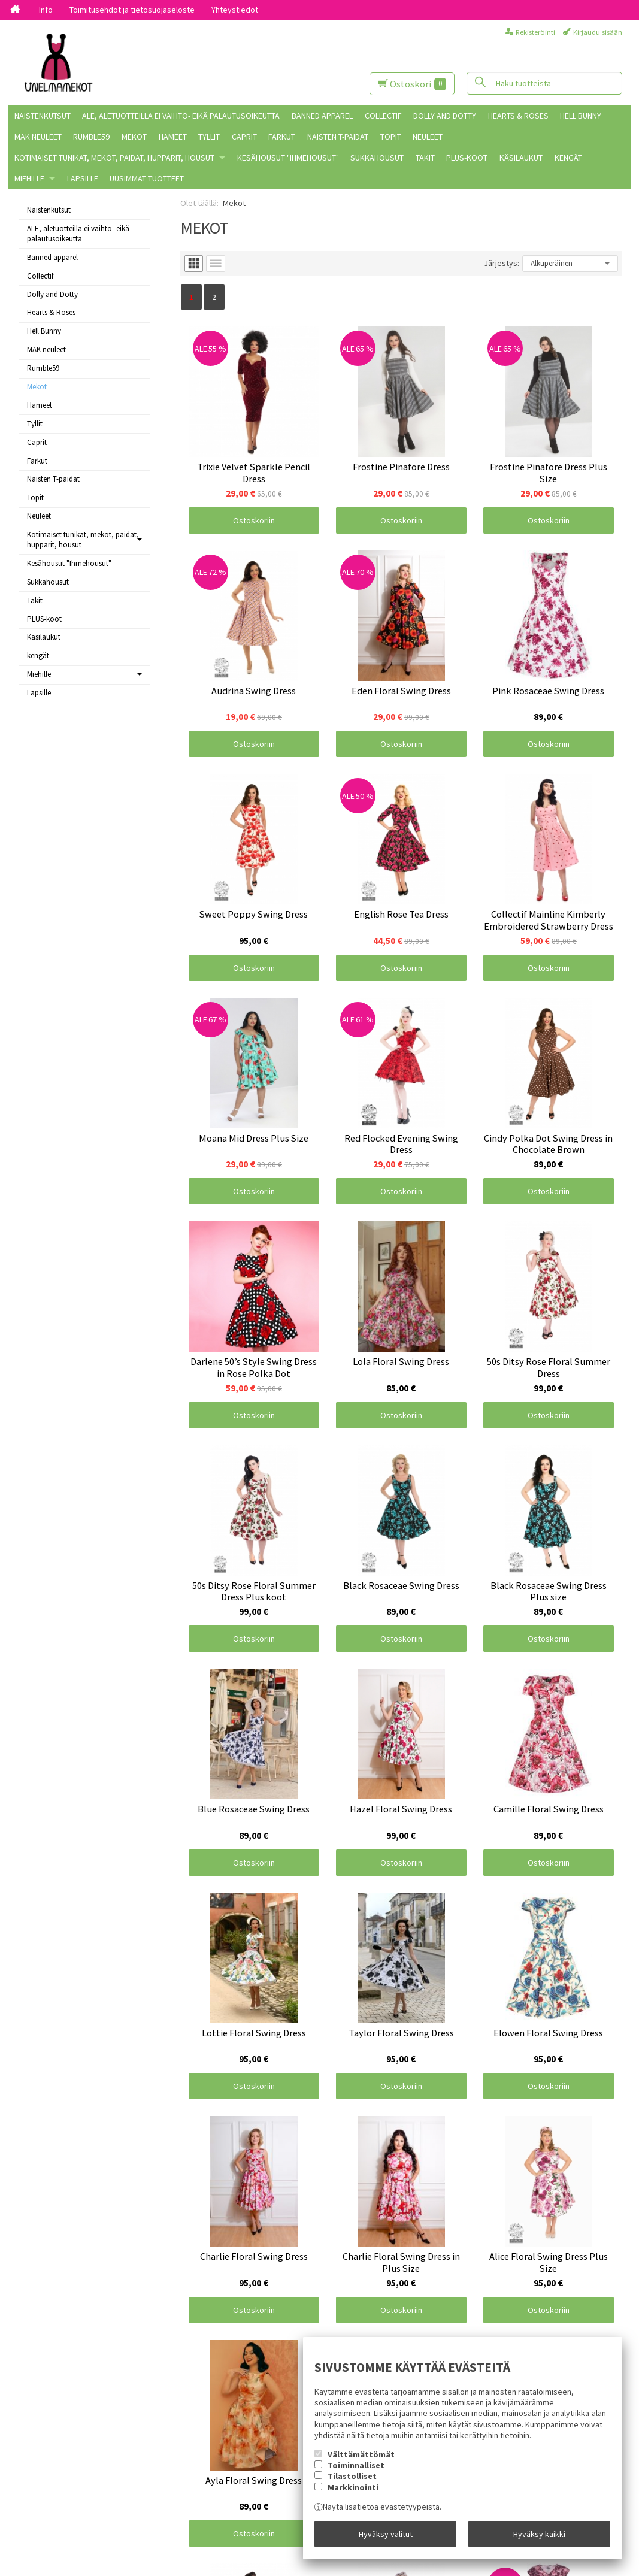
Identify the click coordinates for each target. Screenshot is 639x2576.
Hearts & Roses (518, 115)
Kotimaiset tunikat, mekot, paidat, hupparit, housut (114, 157)
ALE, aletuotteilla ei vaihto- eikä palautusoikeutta (181, 115)
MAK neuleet (38, 136)
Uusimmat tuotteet (147, 178)
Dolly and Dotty (444, 115)
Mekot (134, 136)
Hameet (173, 136)
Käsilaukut (521, 157)
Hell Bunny (580, 115)
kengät (568, 157)
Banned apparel (322, 115)
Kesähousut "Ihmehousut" (288, 157)
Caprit (244, 136)
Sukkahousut (377, 157)
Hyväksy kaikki (539, 2534)
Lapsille (82, 178)
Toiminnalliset (356, 2465)
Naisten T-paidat (337, 136)
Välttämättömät (361, 2454)
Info (46, 9)
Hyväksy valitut (386, 2534)
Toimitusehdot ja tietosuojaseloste (132, 9)
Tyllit (209, 136)
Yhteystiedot (234, 9)
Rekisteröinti (535, 32)
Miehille (29, 178)
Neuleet (428, 136)
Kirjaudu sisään (597, 32)
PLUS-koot (466, 157)
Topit (390, 136)
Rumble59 (91, 136)
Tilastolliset (352, 2476)
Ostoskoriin (254, 520)
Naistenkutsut (42, 115)
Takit (425, 157)
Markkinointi (353, 2487)
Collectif (383, 115)
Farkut (281, 136)
